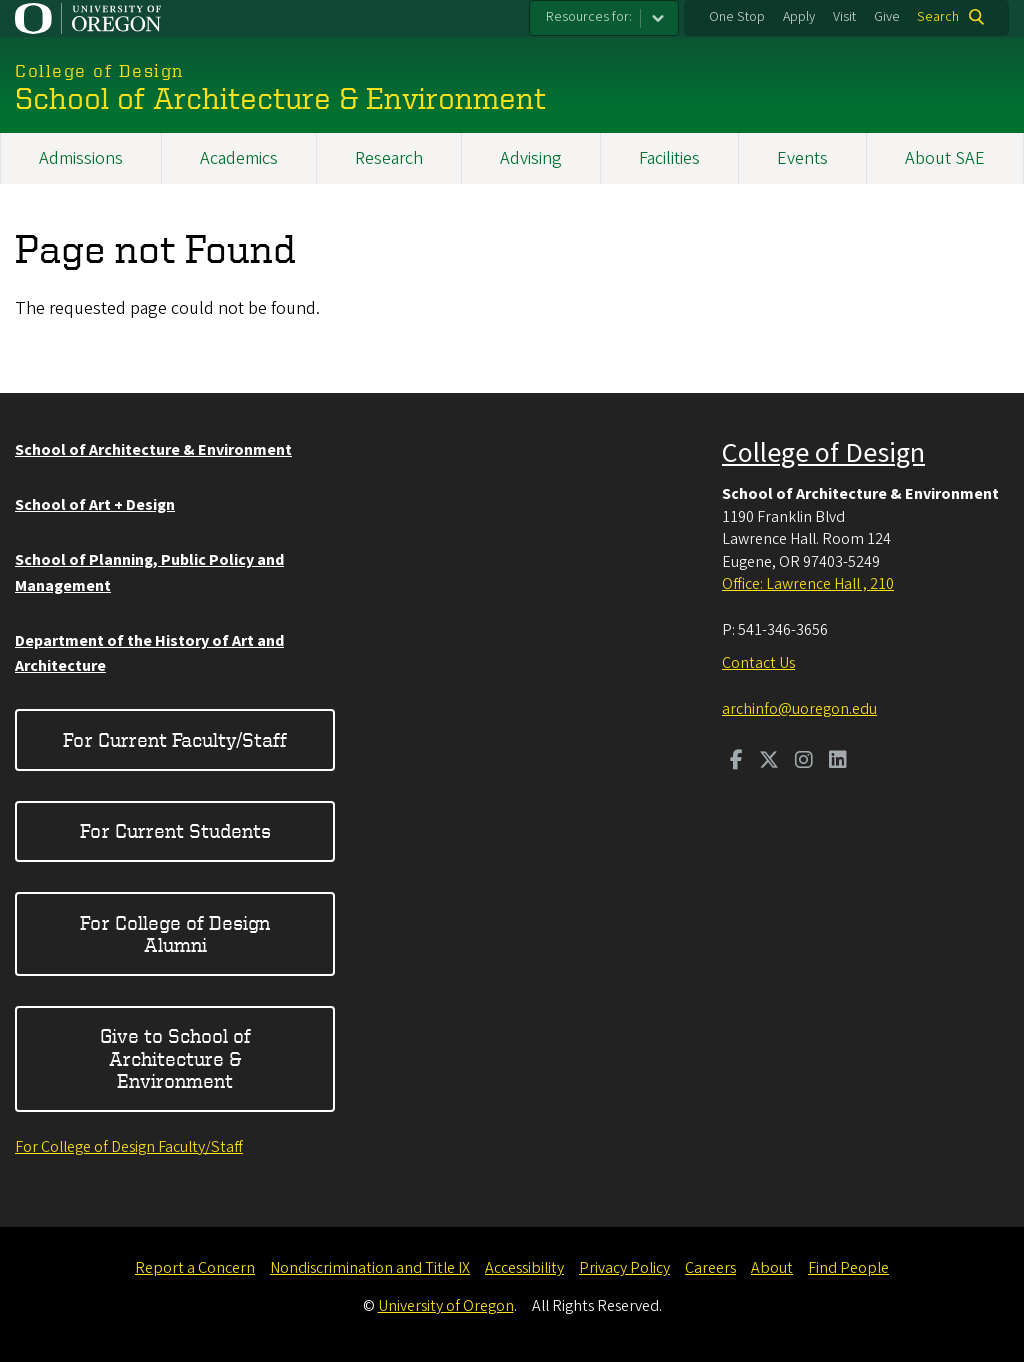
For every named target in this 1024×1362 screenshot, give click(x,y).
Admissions (81, 158)
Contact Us (758, 663)
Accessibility (524, 1268)
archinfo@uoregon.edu (799, 709)
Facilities (669, 158)
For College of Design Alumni (175, 933)
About (772, 1268)
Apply (799, 17)
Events (802, 158)
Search (938, 17)
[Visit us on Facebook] (736, 762)
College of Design (823, 453)
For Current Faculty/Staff (175, 739)
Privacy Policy (624, 1268)
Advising (531, 158)
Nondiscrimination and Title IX (370, 1268)
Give (887, 17)
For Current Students (175, 830)
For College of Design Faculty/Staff (129, 1147)
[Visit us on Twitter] (769, 762)
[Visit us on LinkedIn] (838, 762)
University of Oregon (446, 1306)
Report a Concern (195, 1268)
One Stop (737, 17)
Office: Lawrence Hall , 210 (808, 584)
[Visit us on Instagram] (804, 762)
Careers (710, 1268)
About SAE (945, 158)
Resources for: (589, 17)
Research (389, 158)
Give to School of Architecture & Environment (175, 1058)
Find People (848, 1268)
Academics (239, 158)
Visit (844, 17)
